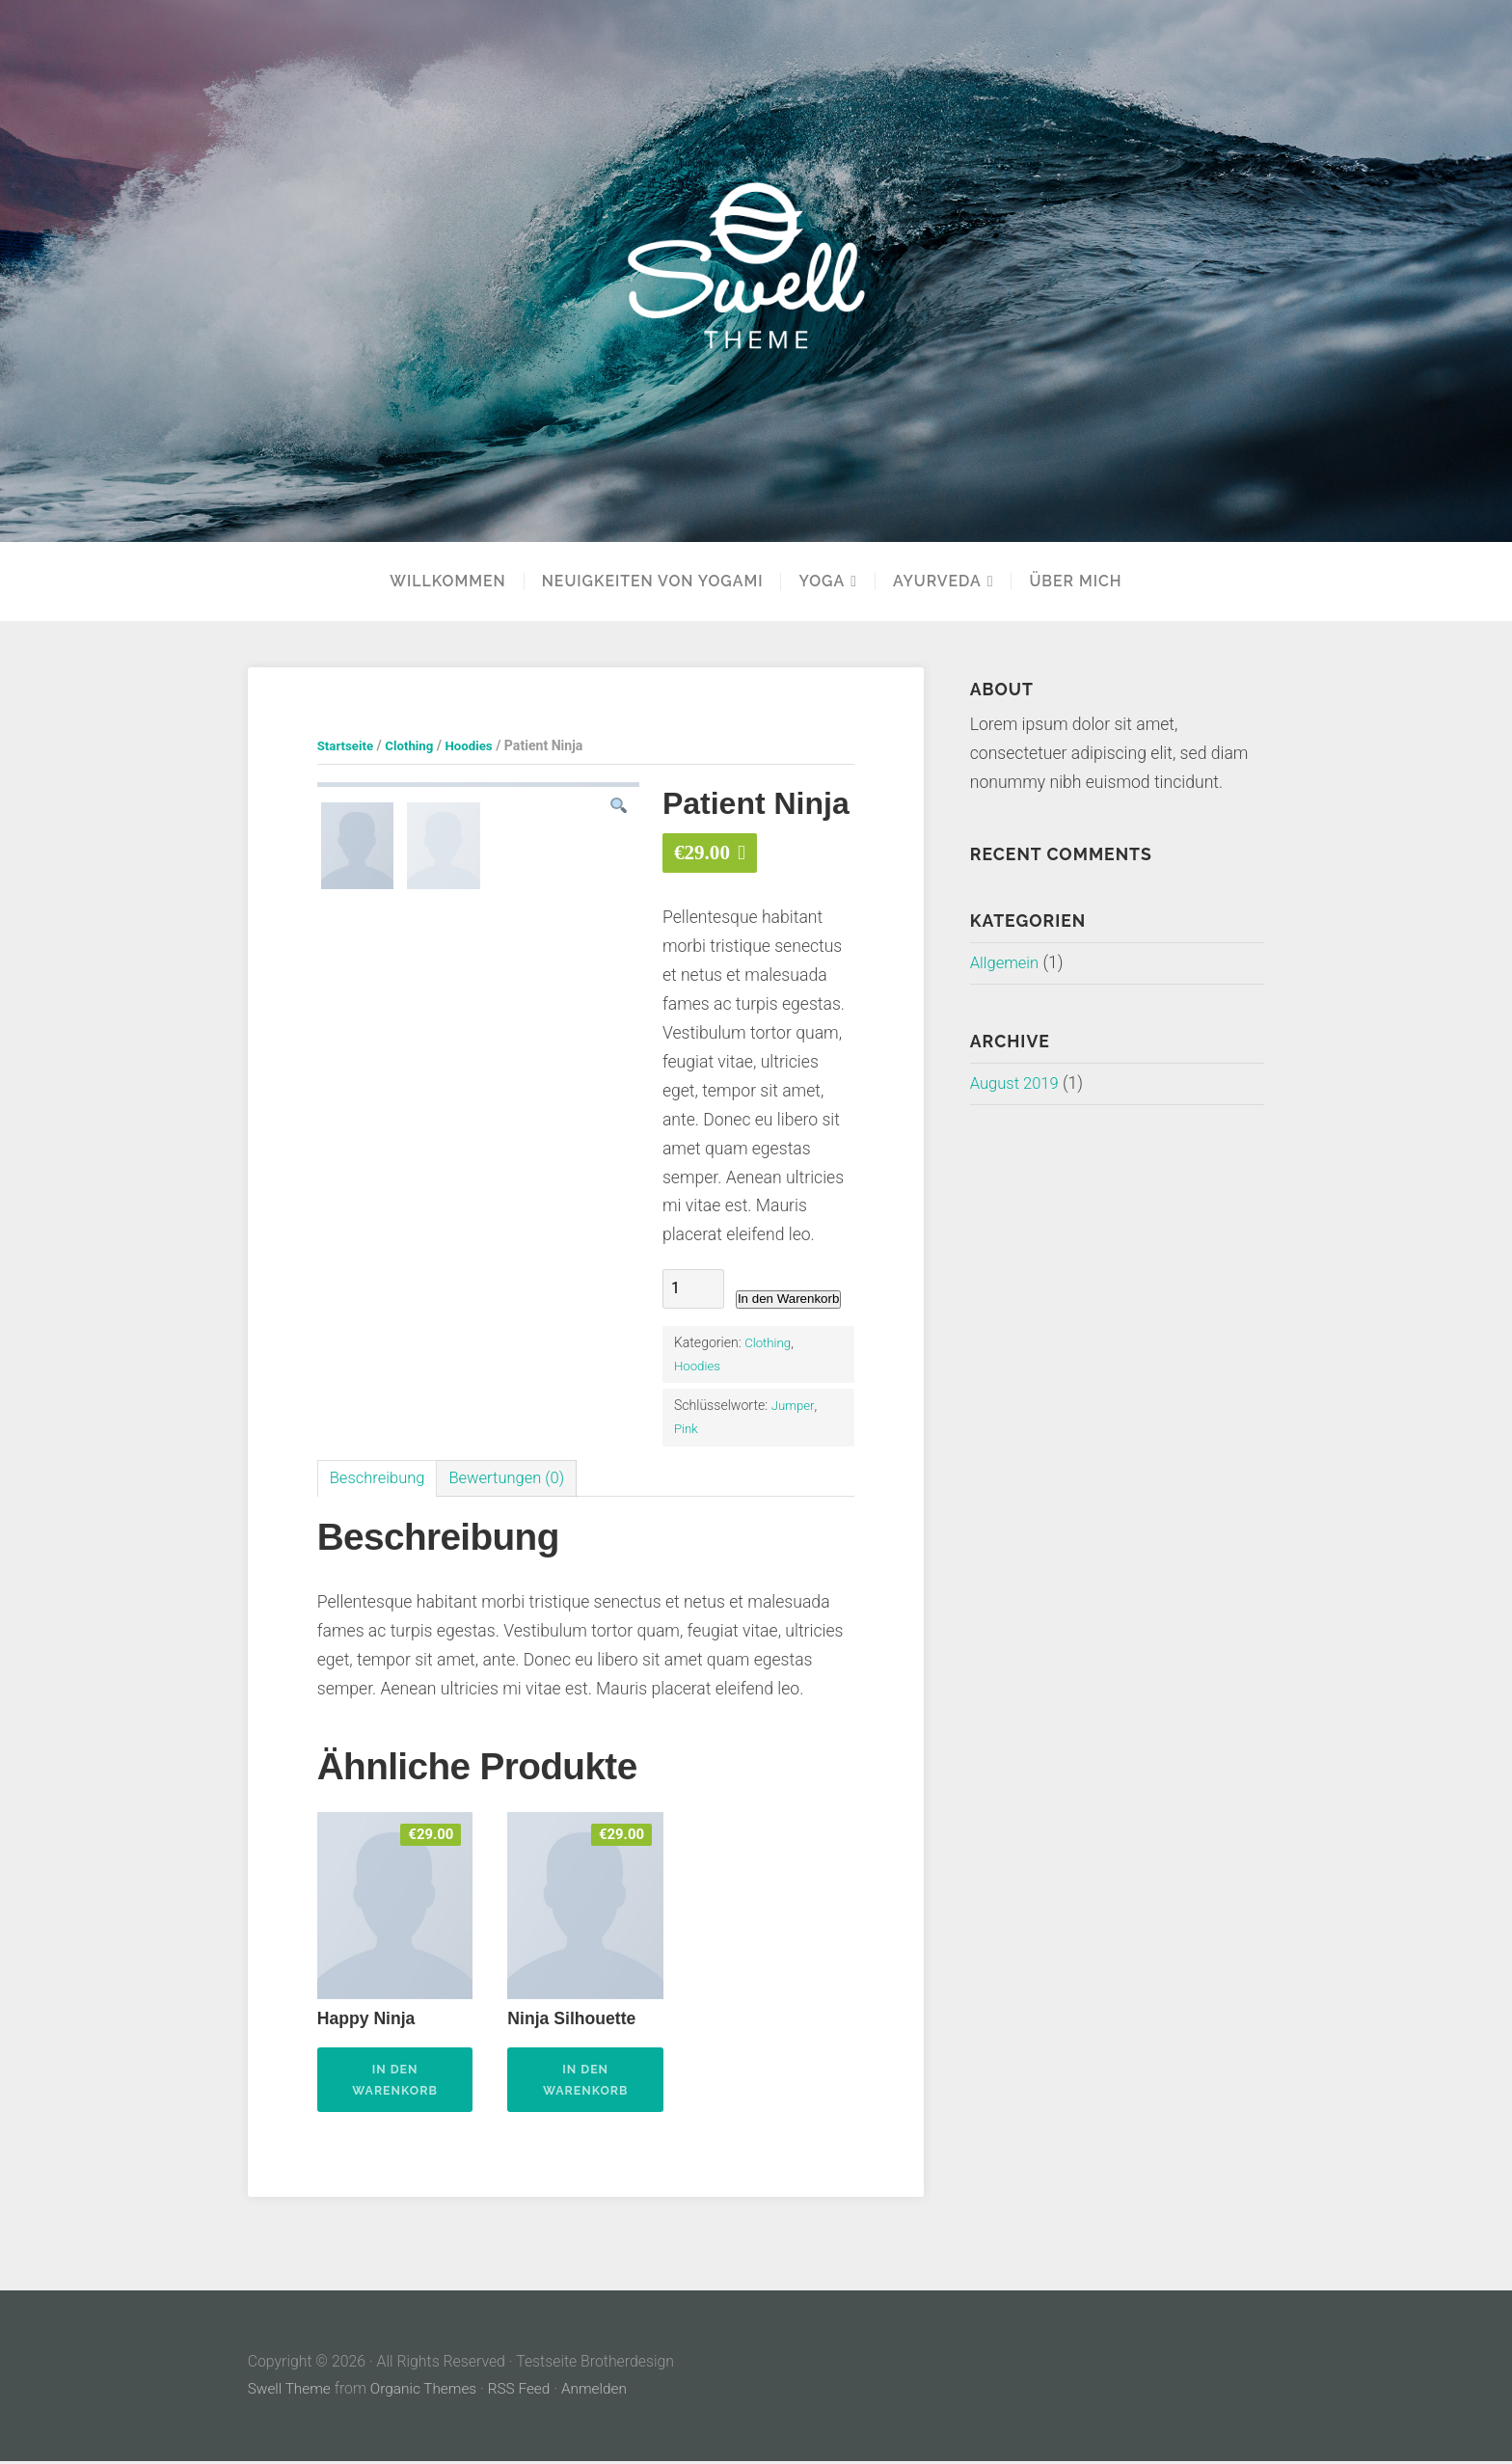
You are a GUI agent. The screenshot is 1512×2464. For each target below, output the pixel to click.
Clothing (414, 745)
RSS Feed (526, 2392)
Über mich (1075, 581)
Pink (686, 1428)
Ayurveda (937, 581)
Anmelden (602, 2392)
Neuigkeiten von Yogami (653, 581)
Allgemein (1006, 962)
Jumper (794, 1405)
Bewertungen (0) (517, 1478)
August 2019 (1017, 1083)
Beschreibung (380, 1478)
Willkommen (447, 581)
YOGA (821, 581)
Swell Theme (291, 2392)
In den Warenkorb (788, 1298)
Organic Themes (427, 2392)
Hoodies (477, 745)
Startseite (347, 745)
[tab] (380, 1479)
